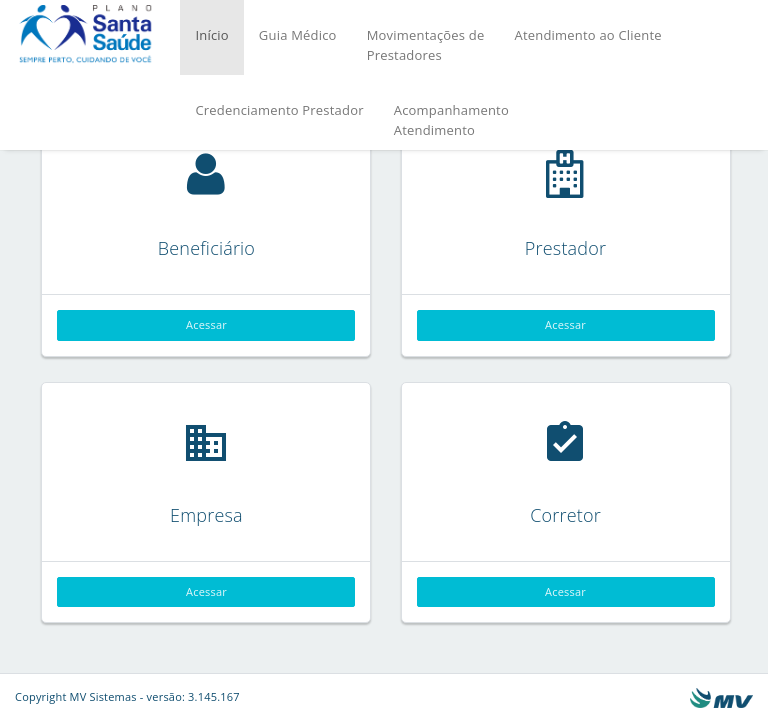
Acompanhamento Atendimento (451, 120)
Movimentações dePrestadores (426, 45)
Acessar (206, 324)
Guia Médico (298, 35)
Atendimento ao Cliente (587, 35)
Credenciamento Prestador (279, 110)
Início (211, 35)
